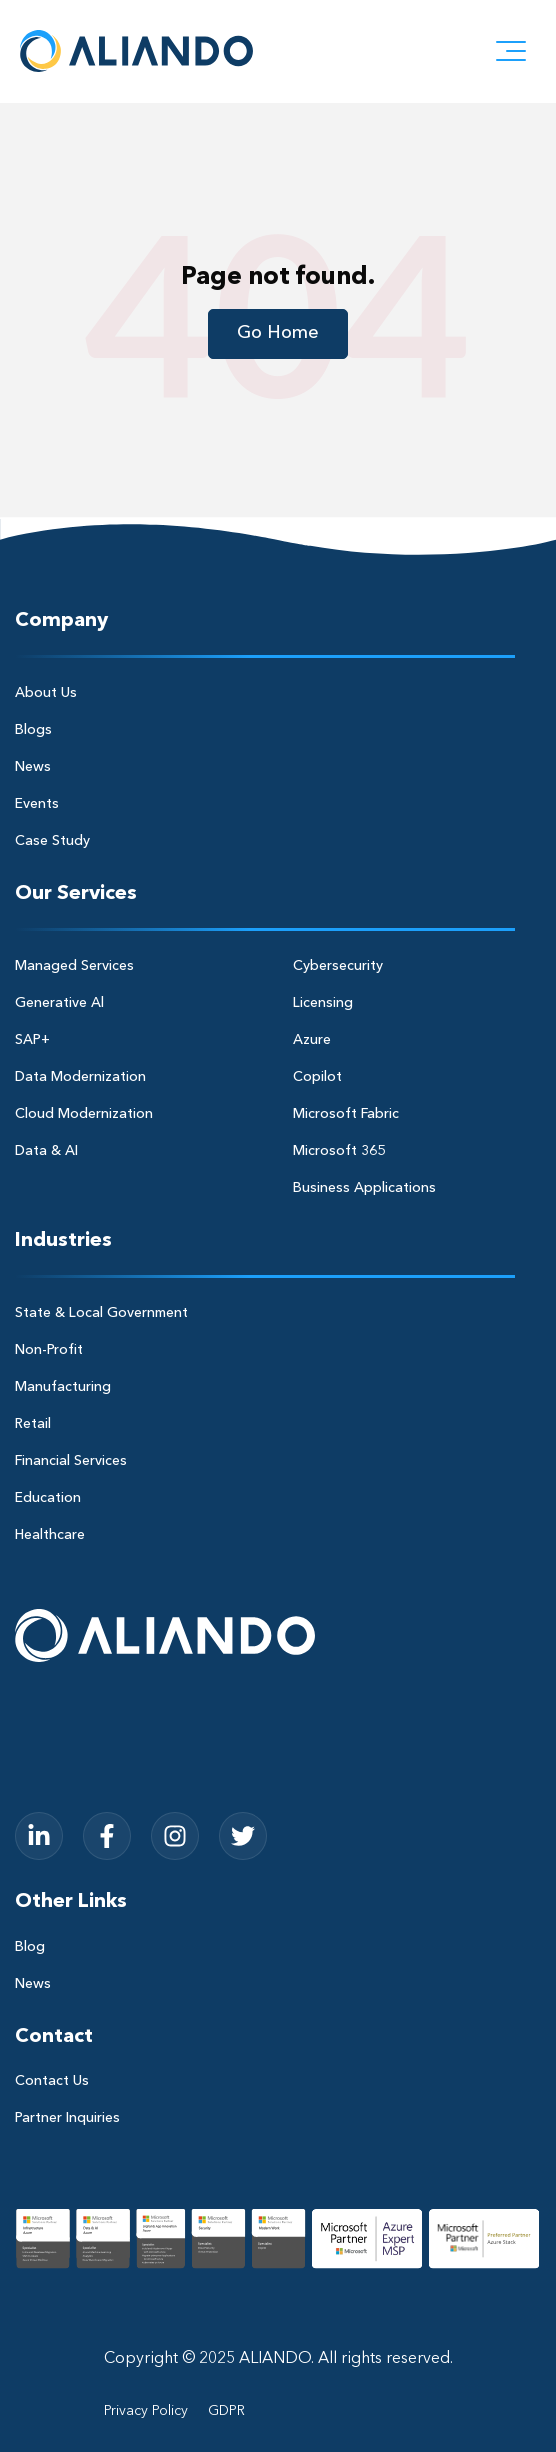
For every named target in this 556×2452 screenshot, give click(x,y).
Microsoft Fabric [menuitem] (346, 1114)
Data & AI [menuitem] (46, 1151)
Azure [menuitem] (312, 1040)
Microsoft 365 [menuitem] (339, 1151)
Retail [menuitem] (33, 1424)
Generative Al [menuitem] (59, 1003)
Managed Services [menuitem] (74, 966)
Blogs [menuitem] (33, 730)
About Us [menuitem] (46, 693)
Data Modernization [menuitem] (80, 1077)
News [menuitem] (33, 767)
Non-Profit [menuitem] (49, 1350)
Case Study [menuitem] (52, 841)
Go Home (278, 333)
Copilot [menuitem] (317, 1077)
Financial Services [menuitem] (71, 1461)
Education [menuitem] (48, 1498)
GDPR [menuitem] (226, 2411)
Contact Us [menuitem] (52, 2081)
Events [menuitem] (37, 804)
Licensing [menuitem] (323, 1003)
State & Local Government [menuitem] (101, 1313)
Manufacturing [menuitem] (63, 1387)
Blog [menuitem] (30, 1947)
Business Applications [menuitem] (364, 1188)
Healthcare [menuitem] (50, 1535)
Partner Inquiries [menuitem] (67, 2118)
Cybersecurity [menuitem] (338, 966)
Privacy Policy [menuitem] (146, 2411)
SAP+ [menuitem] (32, 1040)
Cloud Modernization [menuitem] (84, 1114)
